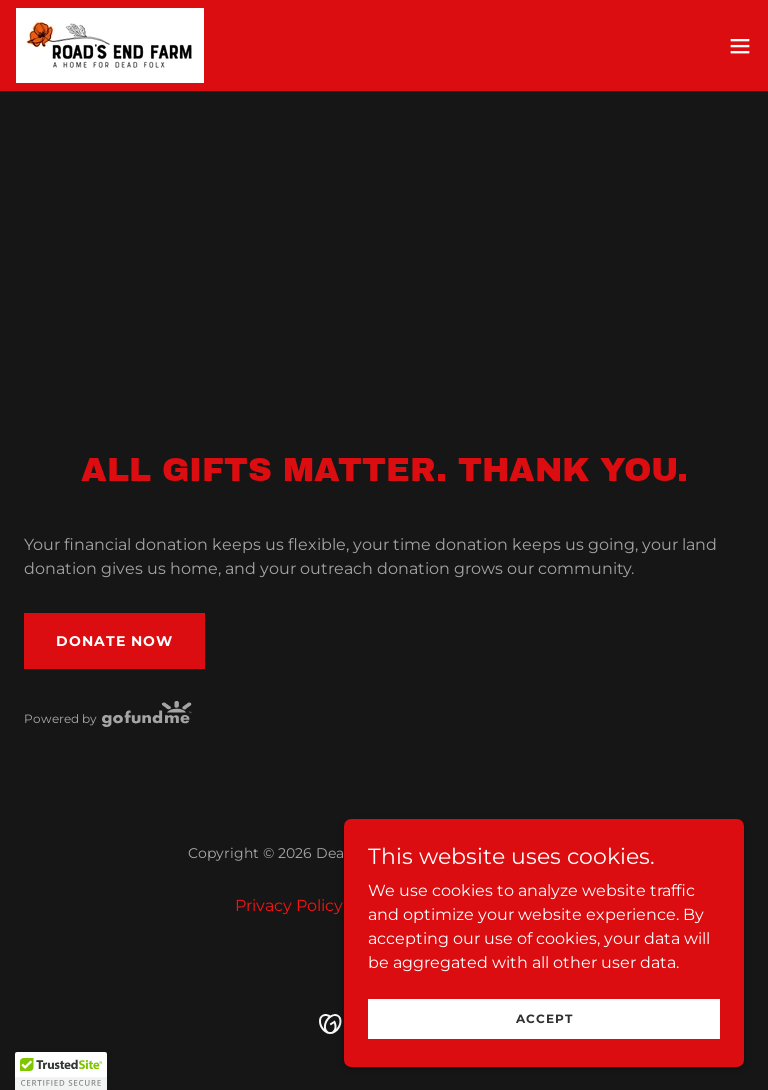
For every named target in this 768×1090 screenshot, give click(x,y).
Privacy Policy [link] (289, 905)
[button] (740, 46)
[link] (110, 45)
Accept (544, 1018)
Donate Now (114, 641)
